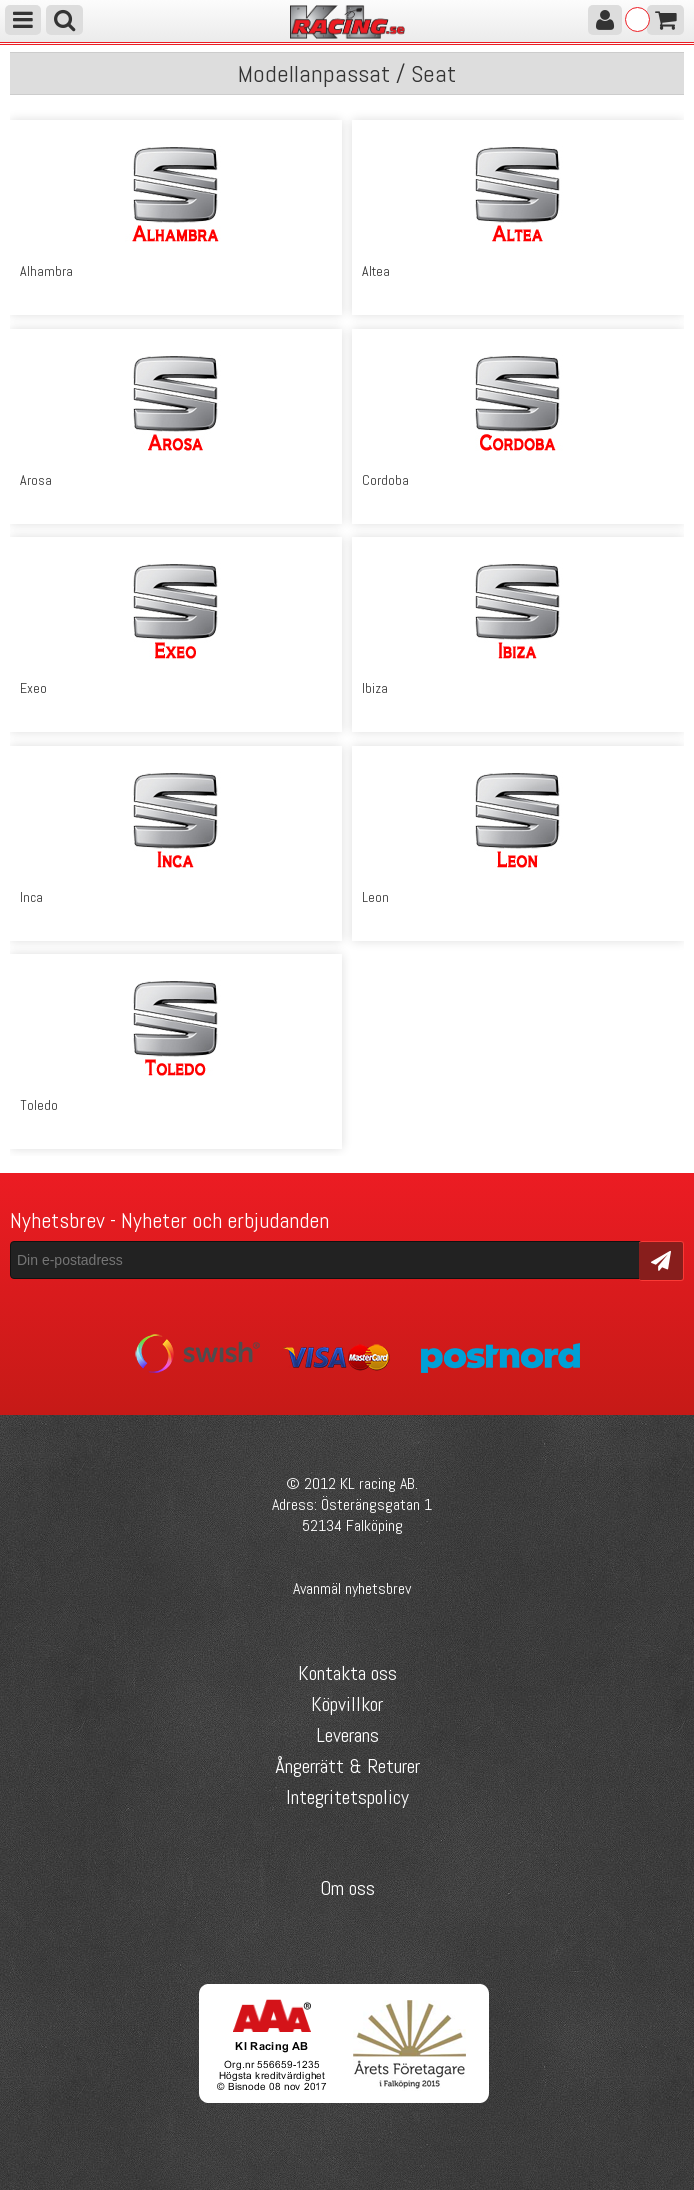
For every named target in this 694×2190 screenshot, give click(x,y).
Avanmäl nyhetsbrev (352, 1588)
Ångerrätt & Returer (347, 1766)
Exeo (33, 688)
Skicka (661, 1259)
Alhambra (46, 271)
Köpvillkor (347, 1704)
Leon (375, 897)
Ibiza (375, 688)
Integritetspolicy (347, 1797)
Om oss (347, 1888)
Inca (31, 897)
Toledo (39, 1105)
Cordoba (385, 480)
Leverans (347, 1735)
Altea (376, 271)
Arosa (36, 480)
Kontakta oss (347, 1673)
